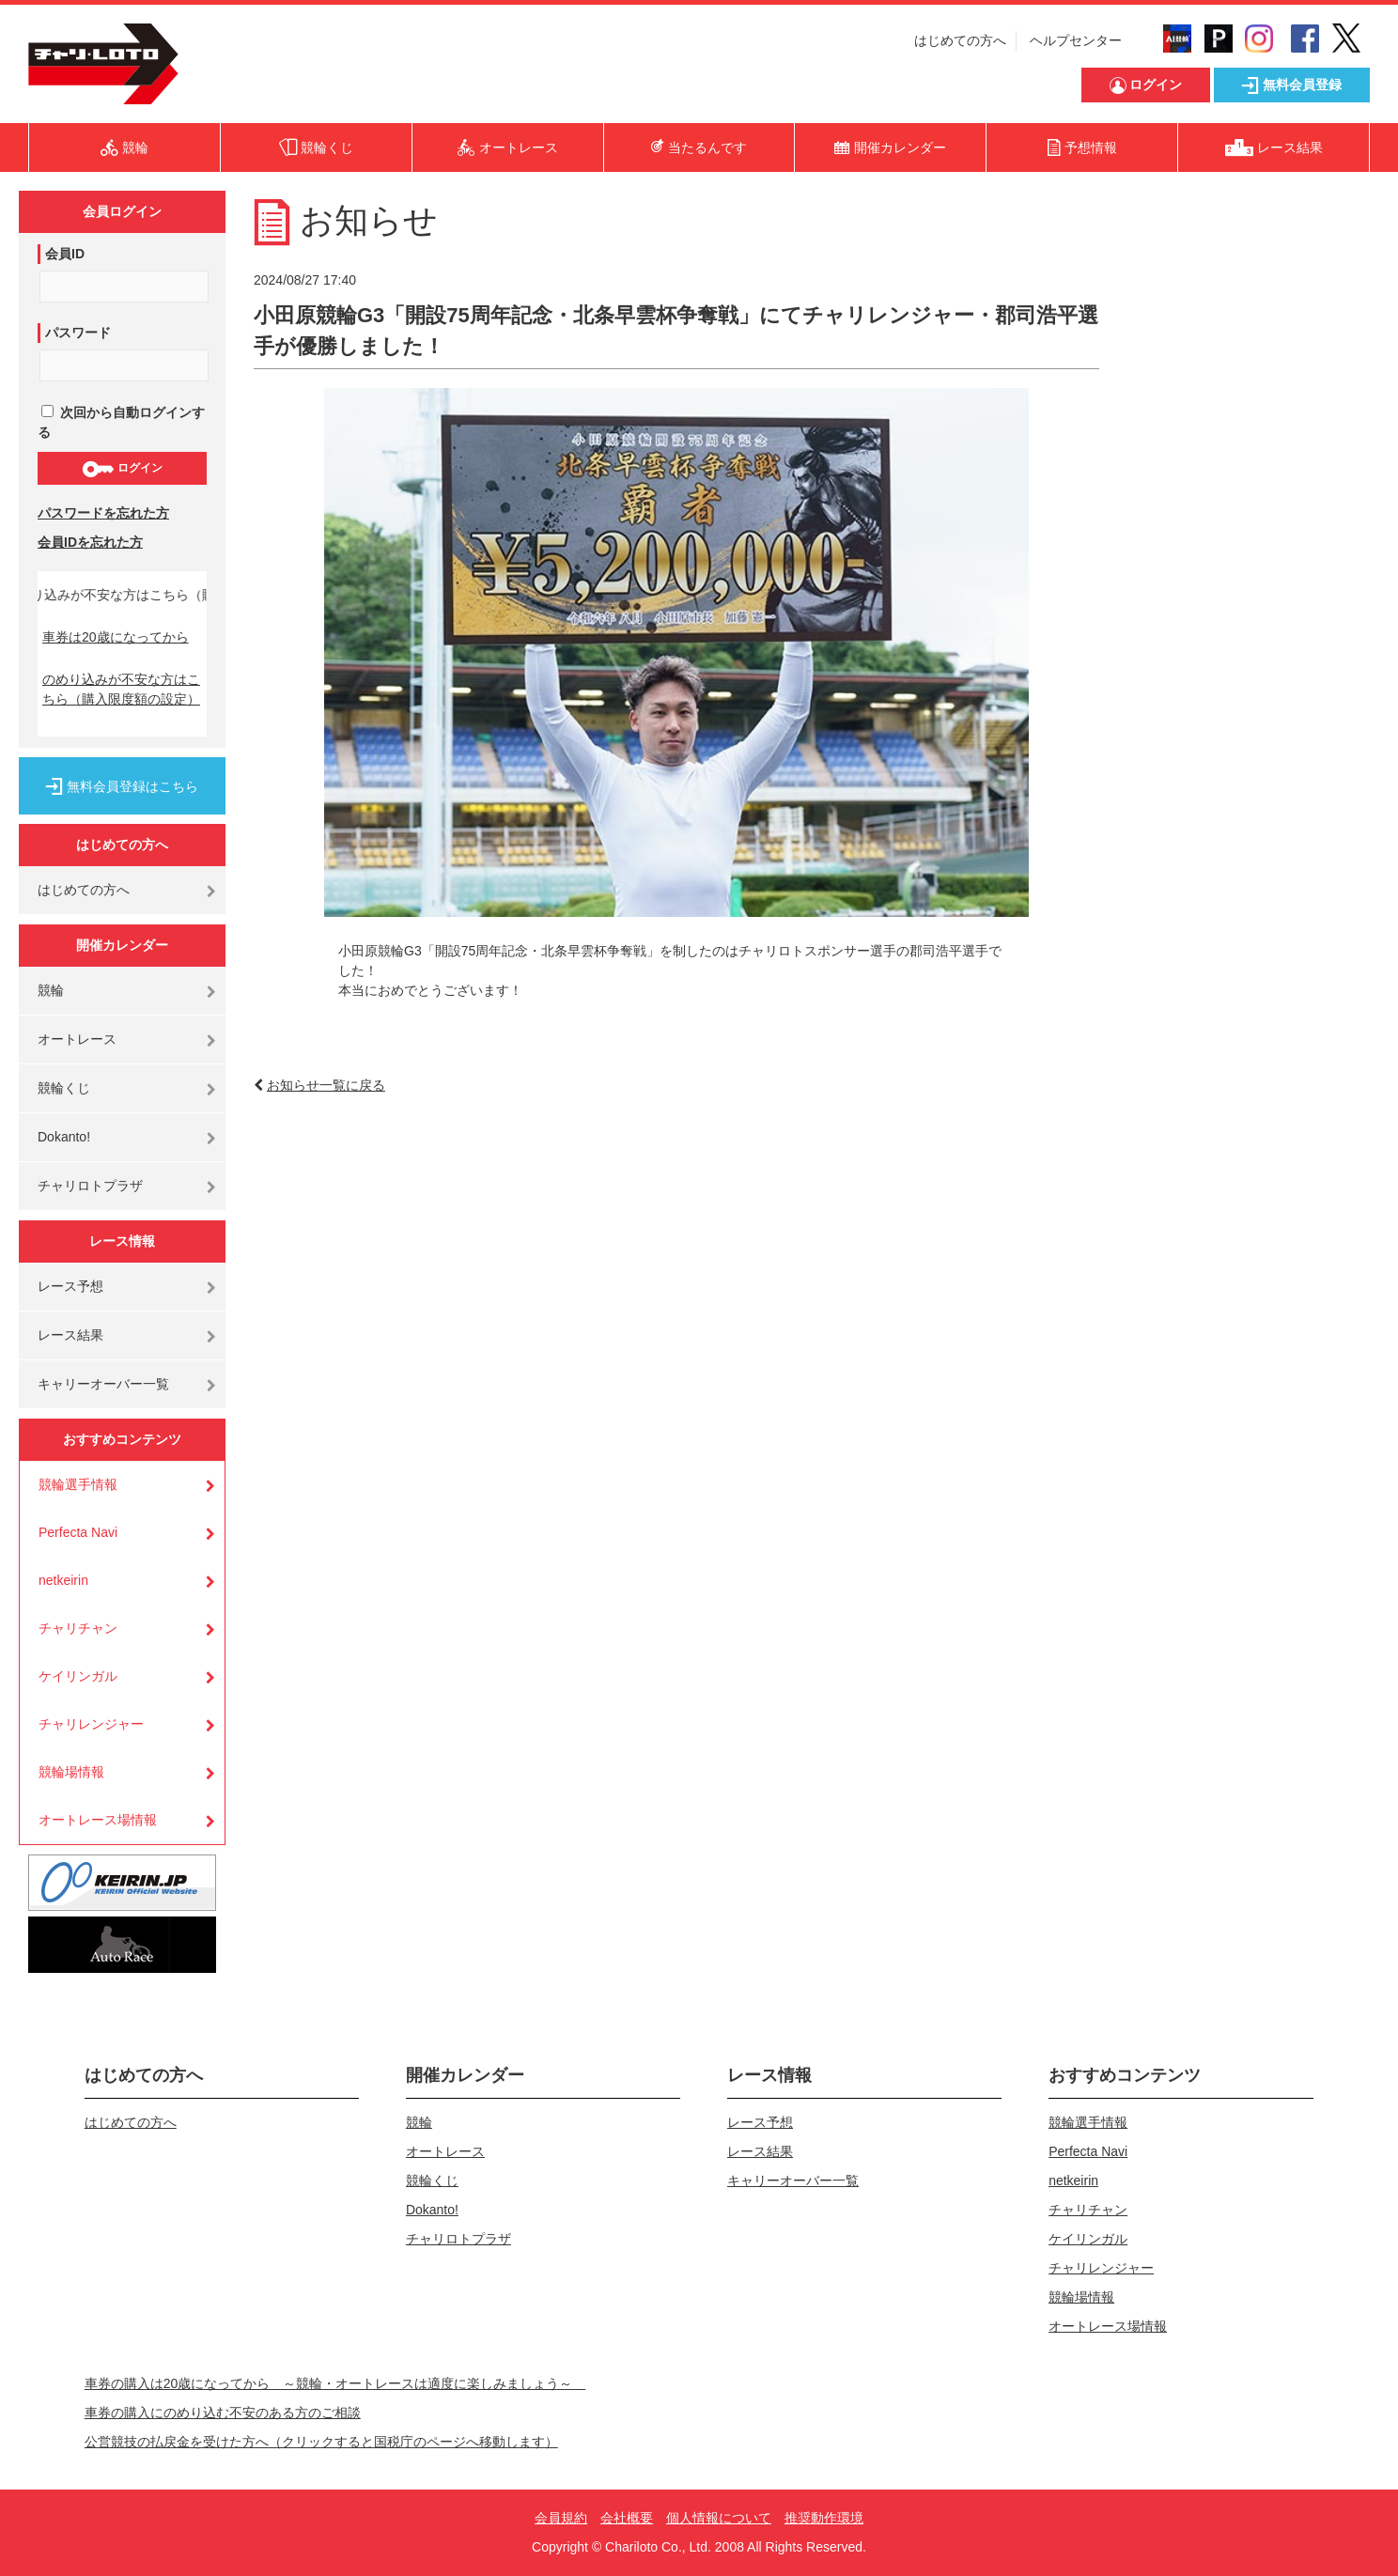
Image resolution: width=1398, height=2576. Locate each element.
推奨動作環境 (823, 2517)
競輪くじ (64, 1087)
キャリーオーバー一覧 (103, 1383)
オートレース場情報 (98, 1819)
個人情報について (718, 2517)
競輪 (51, 990)
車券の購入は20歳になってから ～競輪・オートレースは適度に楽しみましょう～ (335, 2383)
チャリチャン (78, 1628)
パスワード (78, 332)
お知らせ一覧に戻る (326, 1085)
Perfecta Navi (78, 1532)
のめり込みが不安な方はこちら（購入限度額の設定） (121, 689)
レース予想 (70, 1286)
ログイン (122, 468)
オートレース (77, 1039)
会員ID (65, 253)
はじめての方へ (960, 40)
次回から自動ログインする (121, 422)
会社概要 (626, 2517)
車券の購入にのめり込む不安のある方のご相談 (223, 2412)
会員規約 (561, 2517)
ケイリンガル (78, 1676)
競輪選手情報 (78, 1484)
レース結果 (70, 1334)
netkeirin (63, 1580)
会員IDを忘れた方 (90, 542)
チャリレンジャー (91, 1723)
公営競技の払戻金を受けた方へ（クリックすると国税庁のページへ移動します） (321, 2441)
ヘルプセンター (1076, 40)
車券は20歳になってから (115, 636)
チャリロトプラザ (90, 1185)
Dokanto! (64, 1136)
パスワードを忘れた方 (103, 512)
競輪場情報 (71, 1771)
